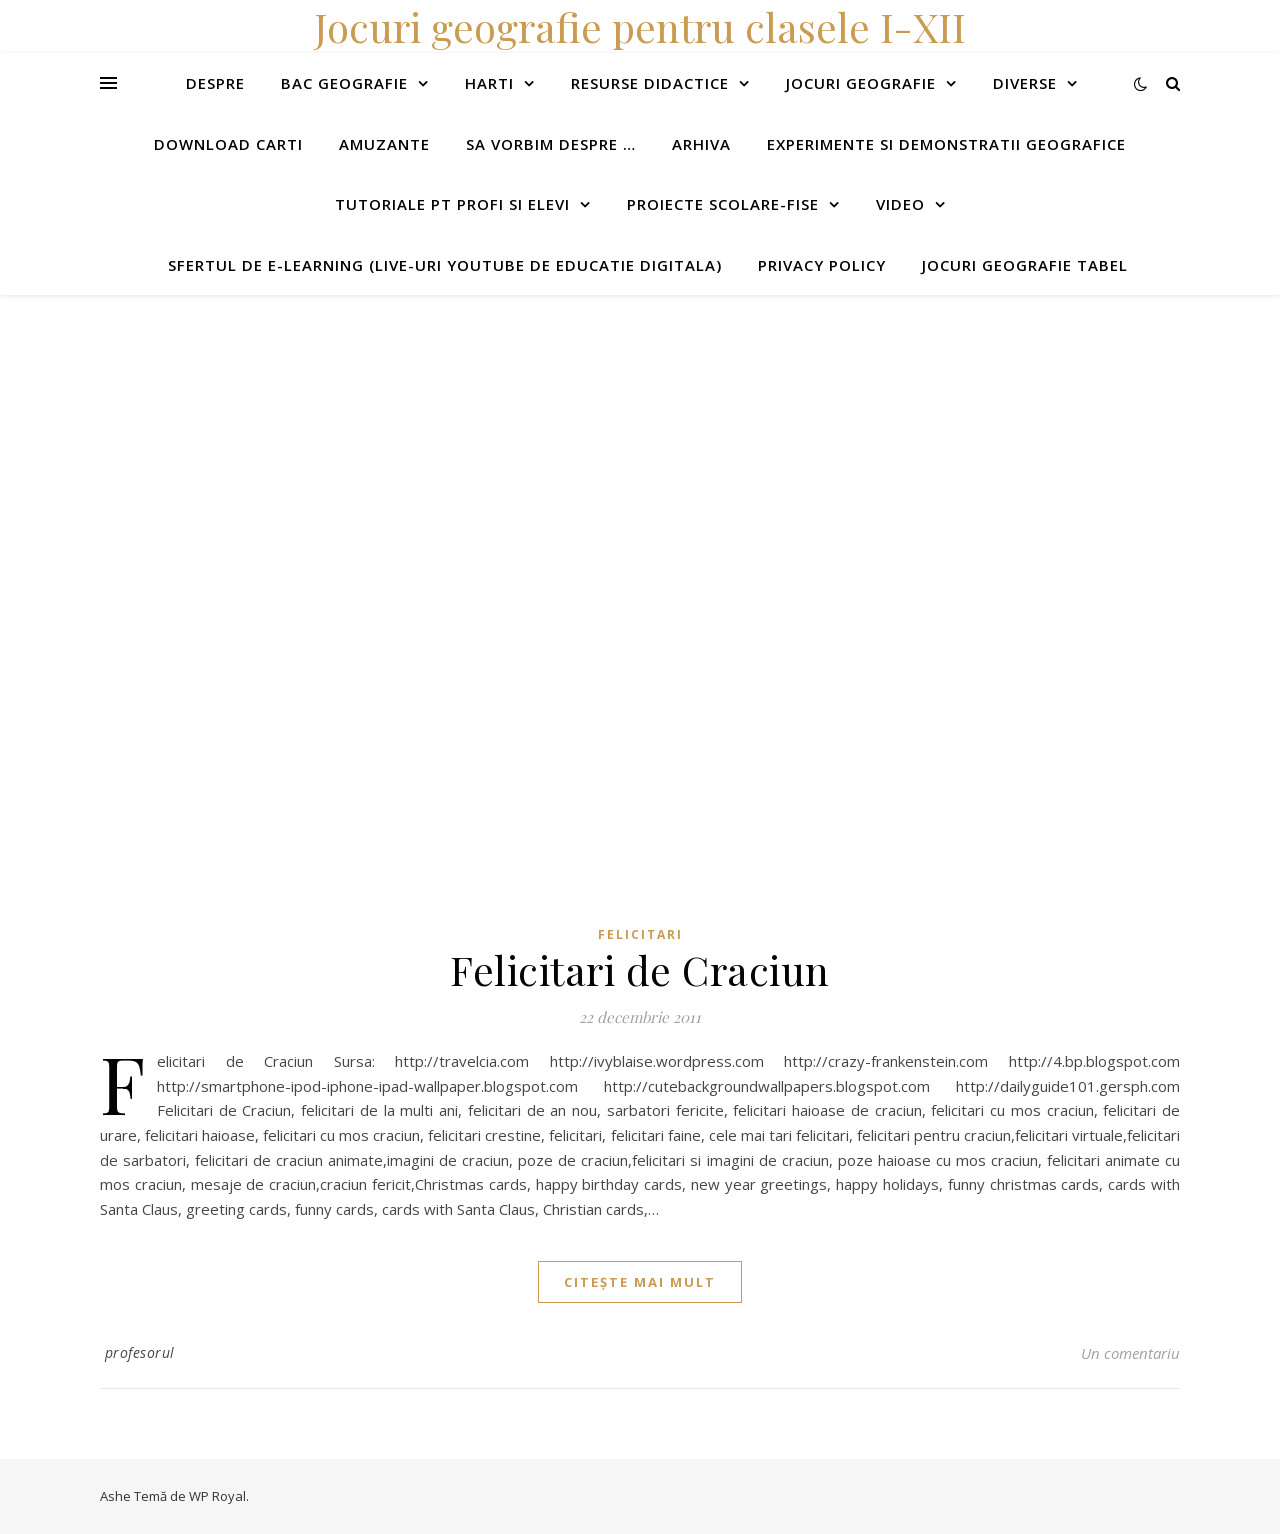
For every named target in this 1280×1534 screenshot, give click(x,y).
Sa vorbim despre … (551, 144)
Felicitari (640, 934)
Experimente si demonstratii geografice (946, 144)
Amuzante (384, 144)
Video (900, 204)
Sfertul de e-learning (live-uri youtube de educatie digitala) (445, 265)
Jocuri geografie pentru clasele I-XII (640, 26)
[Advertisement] (600, 435)
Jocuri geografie (861, 83)
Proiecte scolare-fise (723, 204)
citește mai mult (640, 1282)
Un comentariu (1130, 1353)
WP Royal (217, 1496)
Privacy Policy (822, 265)
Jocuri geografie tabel (1025, 265)
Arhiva (701, 144)
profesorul (140, 1352)
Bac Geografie (344, 83)
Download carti (228, 144)
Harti (489, 83)
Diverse (1025, 83)
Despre (215, 83)
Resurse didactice (650, 83)
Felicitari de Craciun (640, 969)
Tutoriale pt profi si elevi (452, 204)
